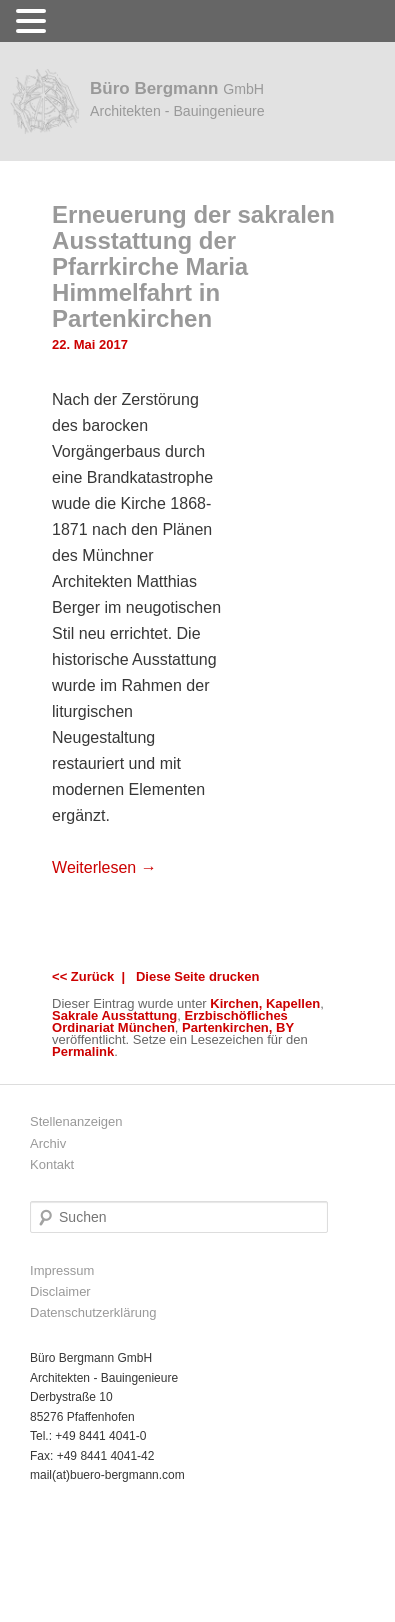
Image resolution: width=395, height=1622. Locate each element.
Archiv (48, 1143)
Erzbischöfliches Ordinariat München (170, 1021)
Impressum (62, 1270)
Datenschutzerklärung (93, 1312)
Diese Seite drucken (198, 976)
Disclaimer (60, 1291)
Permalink (83, 1051)
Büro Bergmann (177, 99)
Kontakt (52, 1164)
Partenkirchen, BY (238, 1027)
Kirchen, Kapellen (265, 1003)
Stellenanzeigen (76, 1121)
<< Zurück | (92, 976)
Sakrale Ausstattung (114, 1015)
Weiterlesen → (104, 867)
